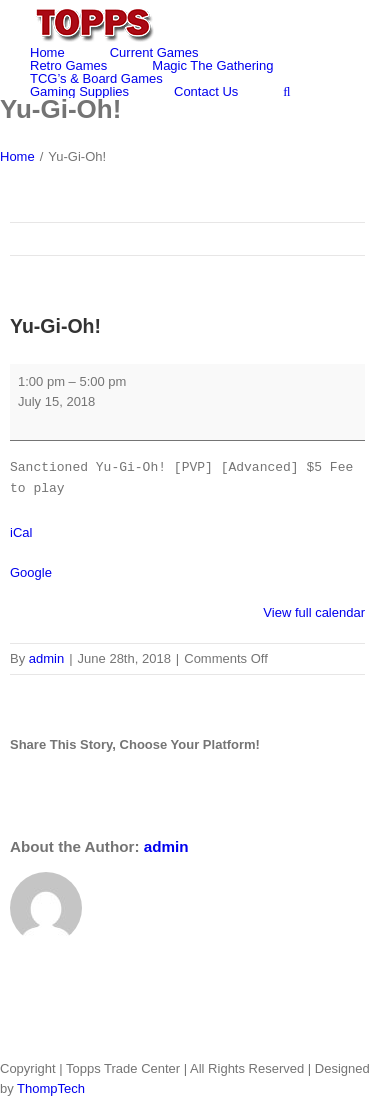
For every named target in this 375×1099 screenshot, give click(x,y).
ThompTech (51, 1088)
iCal (21, 532)
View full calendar (314, 612)
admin (46, 658)
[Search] (286, 91)
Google (31, 572)
